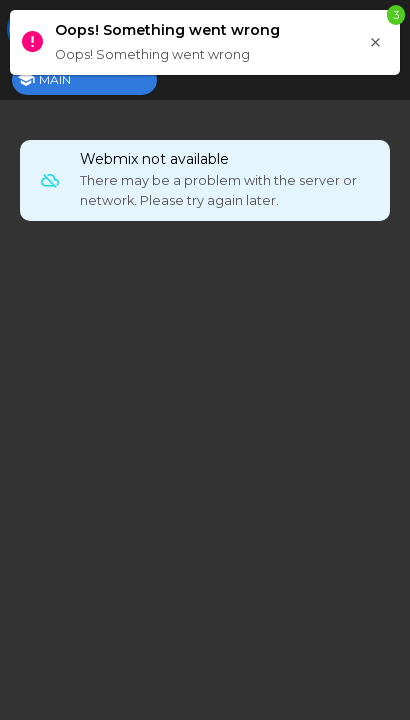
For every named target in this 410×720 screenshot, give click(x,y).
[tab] (84, 80)
